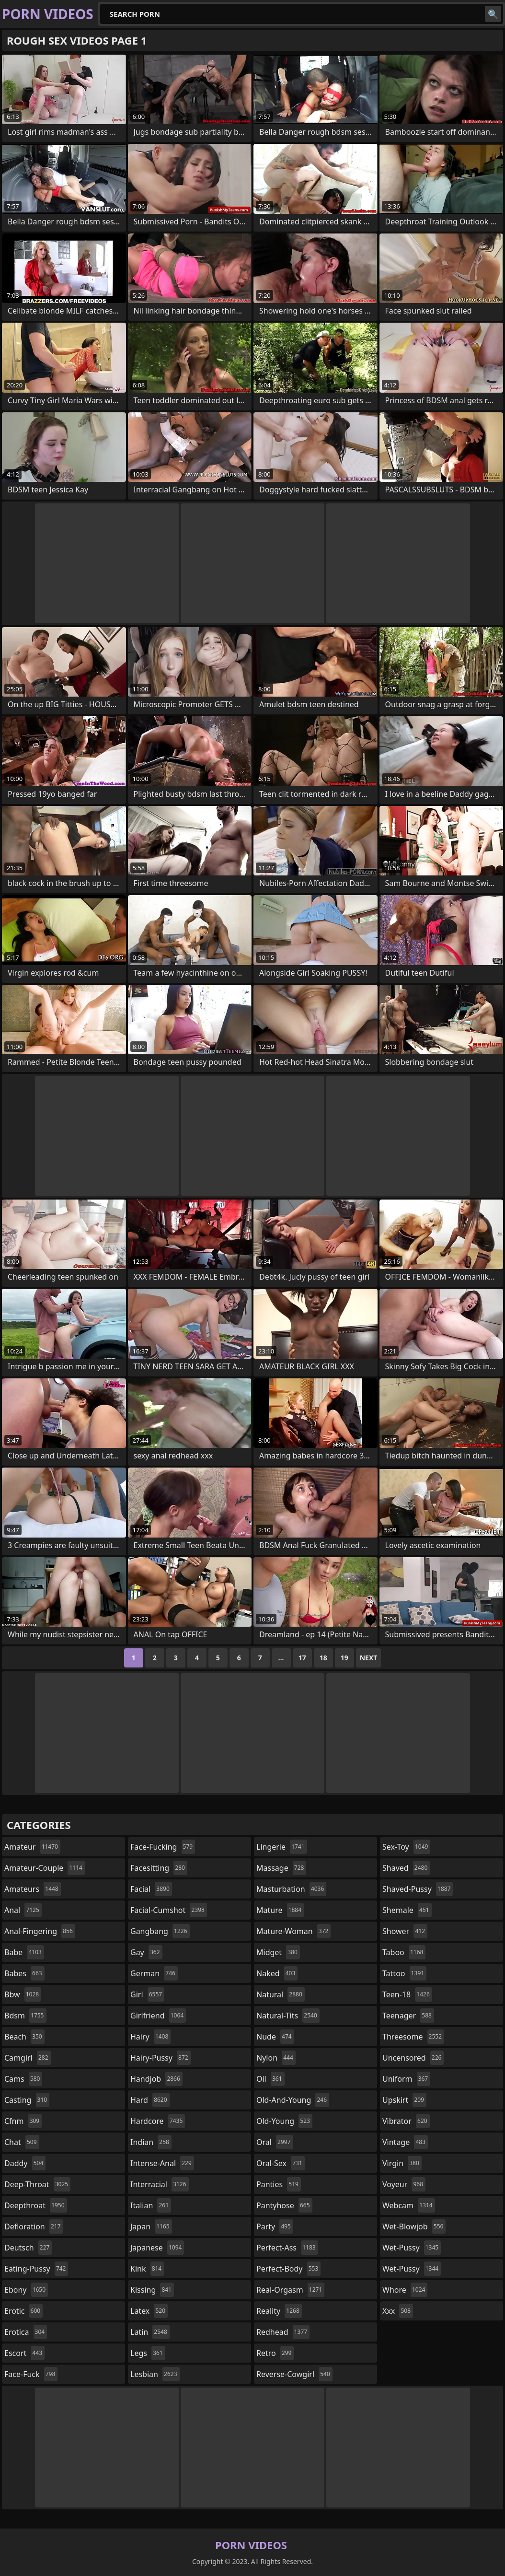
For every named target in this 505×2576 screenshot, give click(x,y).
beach (24, 2036)
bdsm (25, 2015)
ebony (26, 2290)
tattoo (404, 1973)
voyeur (403, 2184)
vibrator (406, 2121)
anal (23, 1910)
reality (279, 2311)
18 (323, 1657)
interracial (159, 2184)
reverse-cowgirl (294, 2374)
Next (369, 1657)
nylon (276, 2058)
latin (150, 2332)
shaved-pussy (417, 1889)
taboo (403, 1952)
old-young (284, 2121)
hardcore (157, 2121)
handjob (156, 2079)
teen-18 (407, 1994)
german (154, 1973)
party (274, 2226)
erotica (25, 2332)
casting (26, 2100)
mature (280, 1910)
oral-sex (280, 2163)
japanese (157, 2247)
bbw (22, 1994)
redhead (283, 2332)
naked (277, 1973)
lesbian (155, 2374)
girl (147, 1994)
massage (281, 1868)
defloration (33, 2226)
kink (147, 2268)
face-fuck (30, 2374)
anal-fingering (39, 1931)
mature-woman (293, 1931)
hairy (150, 2036)
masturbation (291, 1889)
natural (280, 1994)
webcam (408, 2205)
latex (149, 2311)
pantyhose (284, 2205)
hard (150, 2100)
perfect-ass (287, 2247)
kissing (152, 2290)
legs (147, 2353)
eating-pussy (36, 2268)
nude (275, 2036)
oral (274, 2142)
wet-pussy (411, 2247)
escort (24, 2353)
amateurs (32, 1889)
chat (21, 2142)
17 (302, 1657)
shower (404, 1931)
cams (23, 2079)
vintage (405, 2142)
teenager (408, 2015)
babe (24, 1952)
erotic (23, 2311)
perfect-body (288, 2268)
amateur (32, 1847)
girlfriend (158, 2015)
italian (150, 2205)
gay (146, 1952)
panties (278, 2184)
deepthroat (35, 2205)
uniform (406, 2079)
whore (404, 2290)
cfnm (23, 2121)
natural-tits (288, 2015)
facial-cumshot (168, 1910)
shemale (407, 1910)
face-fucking (162, 1847)
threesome (413, 2036)
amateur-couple (44, 1868)
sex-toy (406, 1847)
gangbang (160, 1931)
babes (24, 1973)
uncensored (413, 2058)
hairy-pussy (160, 2058)
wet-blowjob (414, 2226)
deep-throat (37, 2184)
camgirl (27, 2058)
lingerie (281, 1847)
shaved (406, 1868)
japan (151, 2226)
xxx (397, 2311)
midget (278, 1952)
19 (344, 1657)
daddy (25, 2163)
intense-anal (162, 2163)
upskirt (404, 2100)
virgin (402, 2163)
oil (270, 2079)
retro (275, 2353)
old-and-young (292, 2100)
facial (151, 1889)
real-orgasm (290, 2290)
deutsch (28, 2247)
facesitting (158, 1868)
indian (151, 2142)
